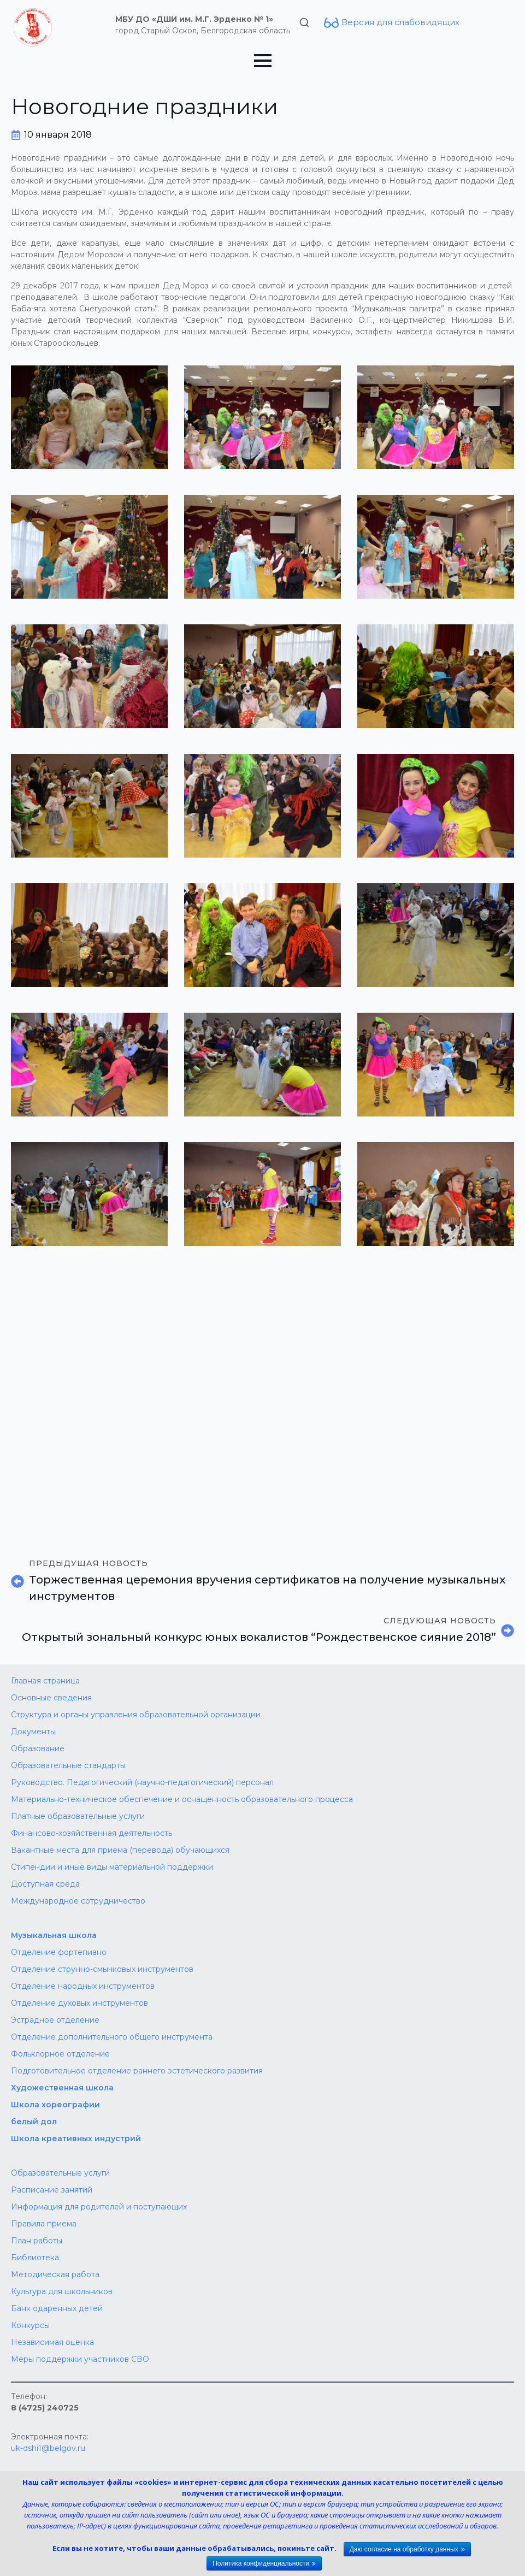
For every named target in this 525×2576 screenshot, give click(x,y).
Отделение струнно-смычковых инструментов (102, 1969)
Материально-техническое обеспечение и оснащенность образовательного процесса (182, 1799)
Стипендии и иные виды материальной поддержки (112, 1867)
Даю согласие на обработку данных (404, 2549)
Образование (37, 1748)
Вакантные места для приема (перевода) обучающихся (120, 1850)
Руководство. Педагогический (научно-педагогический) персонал (142, 1782)
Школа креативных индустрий (76, 2138)
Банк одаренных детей (57, 2308)
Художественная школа (62, 2088)
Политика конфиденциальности (261, 2563)
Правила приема (43, 2224)
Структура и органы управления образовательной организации (136, 1715)
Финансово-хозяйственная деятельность (91, 1833)
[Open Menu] (263, 60)
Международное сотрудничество (78, 1901)
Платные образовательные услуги (78, 1816)
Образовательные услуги (60, 2173)
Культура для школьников (62, 2291)
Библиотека (35, 2257)
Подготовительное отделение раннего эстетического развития (137, 2071)
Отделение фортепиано (59, 1952)
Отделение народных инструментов (83, 1986)
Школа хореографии (55, 2105)
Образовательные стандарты (68, 1765)
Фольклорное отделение (60, 2054)
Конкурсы (30, 2325)
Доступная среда (45, 1884)
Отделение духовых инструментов (79, 2003)
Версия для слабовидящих (400, 22)
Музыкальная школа (54, 1935)
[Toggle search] (304, 22)
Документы (33, 1731)
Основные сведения (51, 1698)
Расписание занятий (51, 2190)
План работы (36, 2241)
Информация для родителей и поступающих (99, 2207)
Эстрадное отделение (55, 2020)
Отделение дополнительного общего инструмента (112, 2037)
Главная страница (45, 1681)
